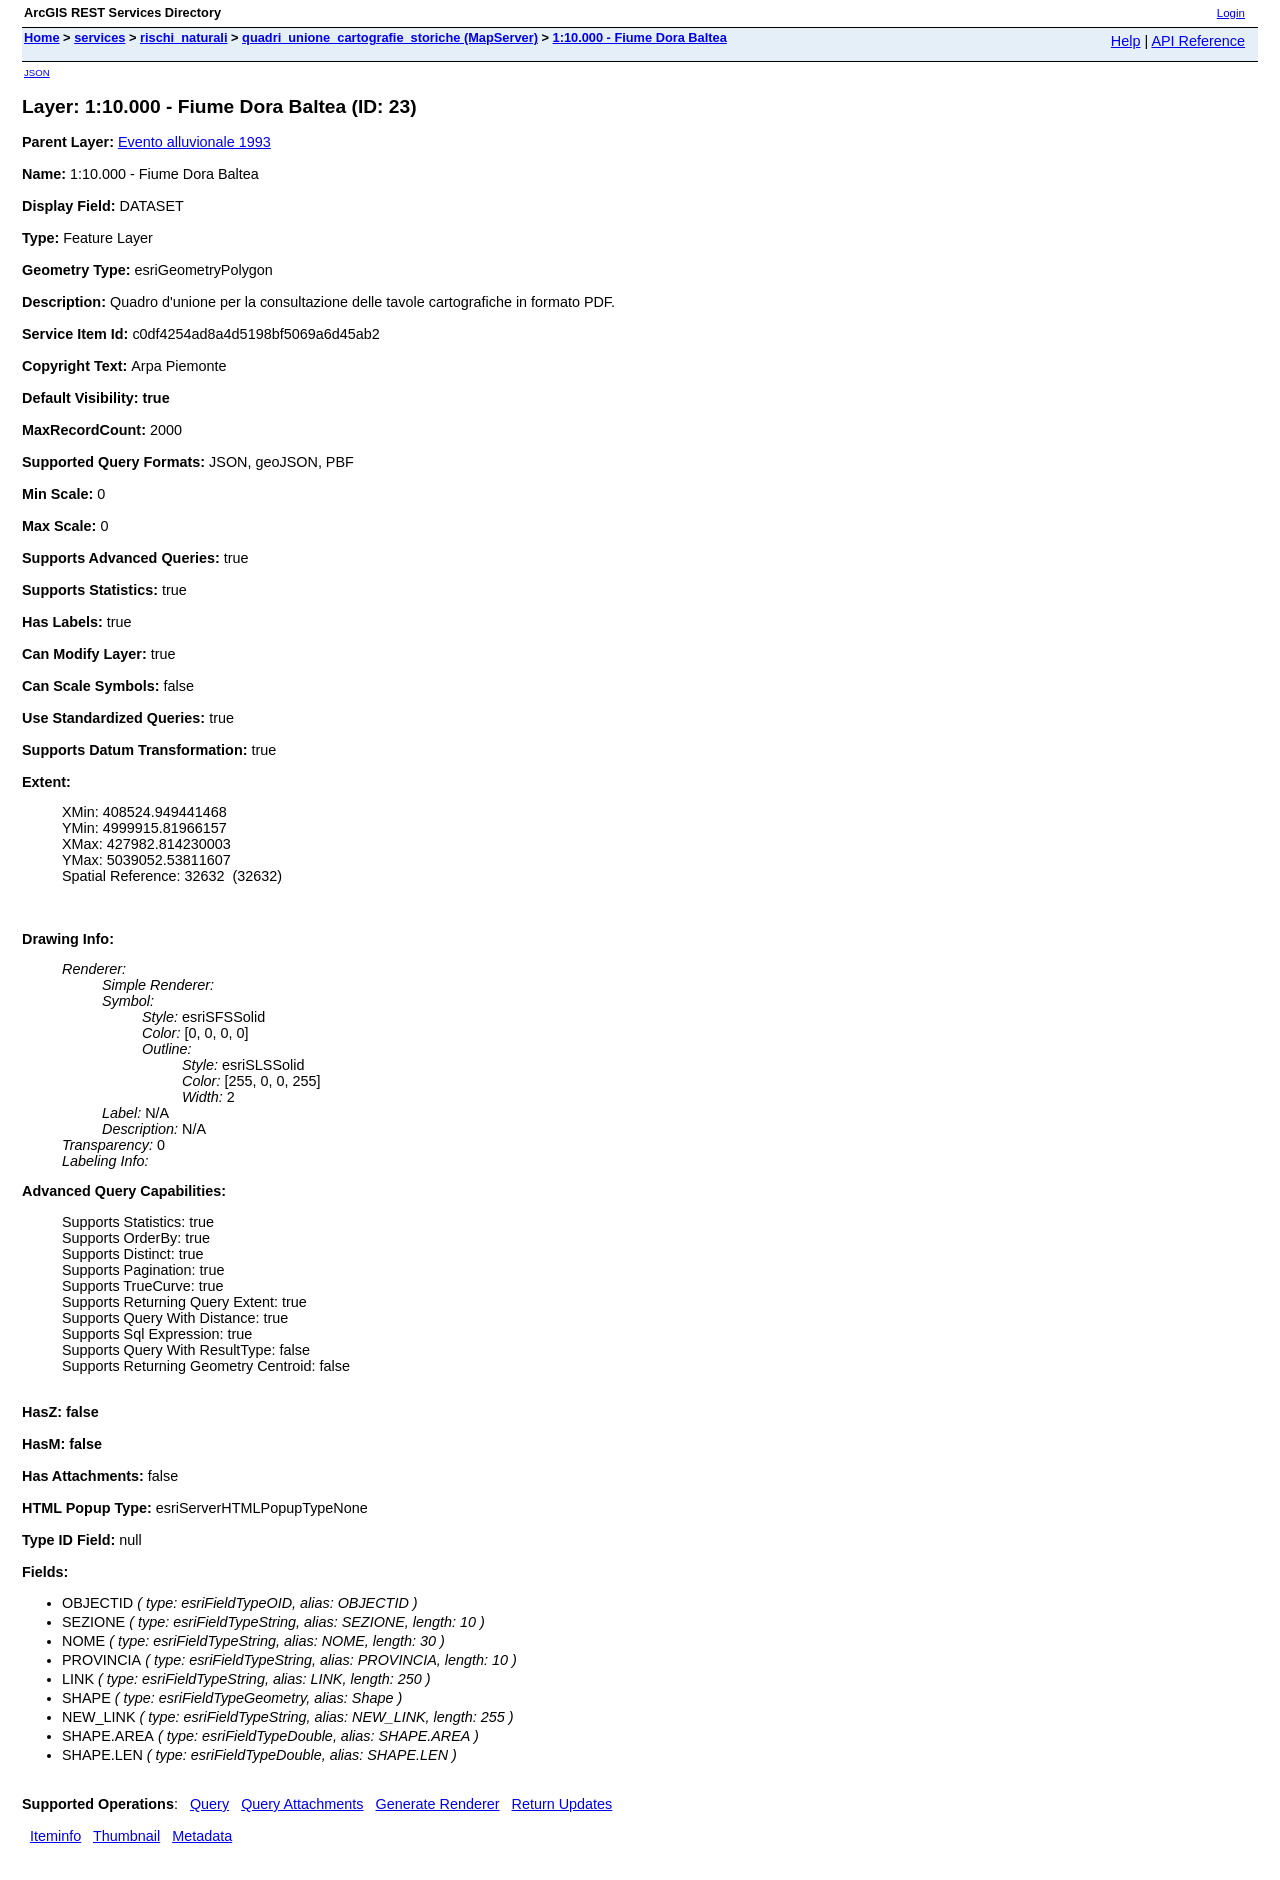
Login (1231, 13)
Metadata (202, 1836)
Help (1126, 41)
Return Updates (562, 1804)
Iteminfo (55, 1836)
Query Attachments (302, 1804)
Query (209, 1804)
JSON (37, 72)
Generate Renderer (438, 1804)
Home (42, 37)
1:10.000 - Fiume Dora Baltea (640, 37)
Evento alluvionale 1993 (194, 142)
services (99, 37)
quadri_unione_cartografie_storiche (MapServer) (390, 37)
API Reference (1198, 41)
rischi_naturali (183, 37)
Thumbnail (126, 1836)
